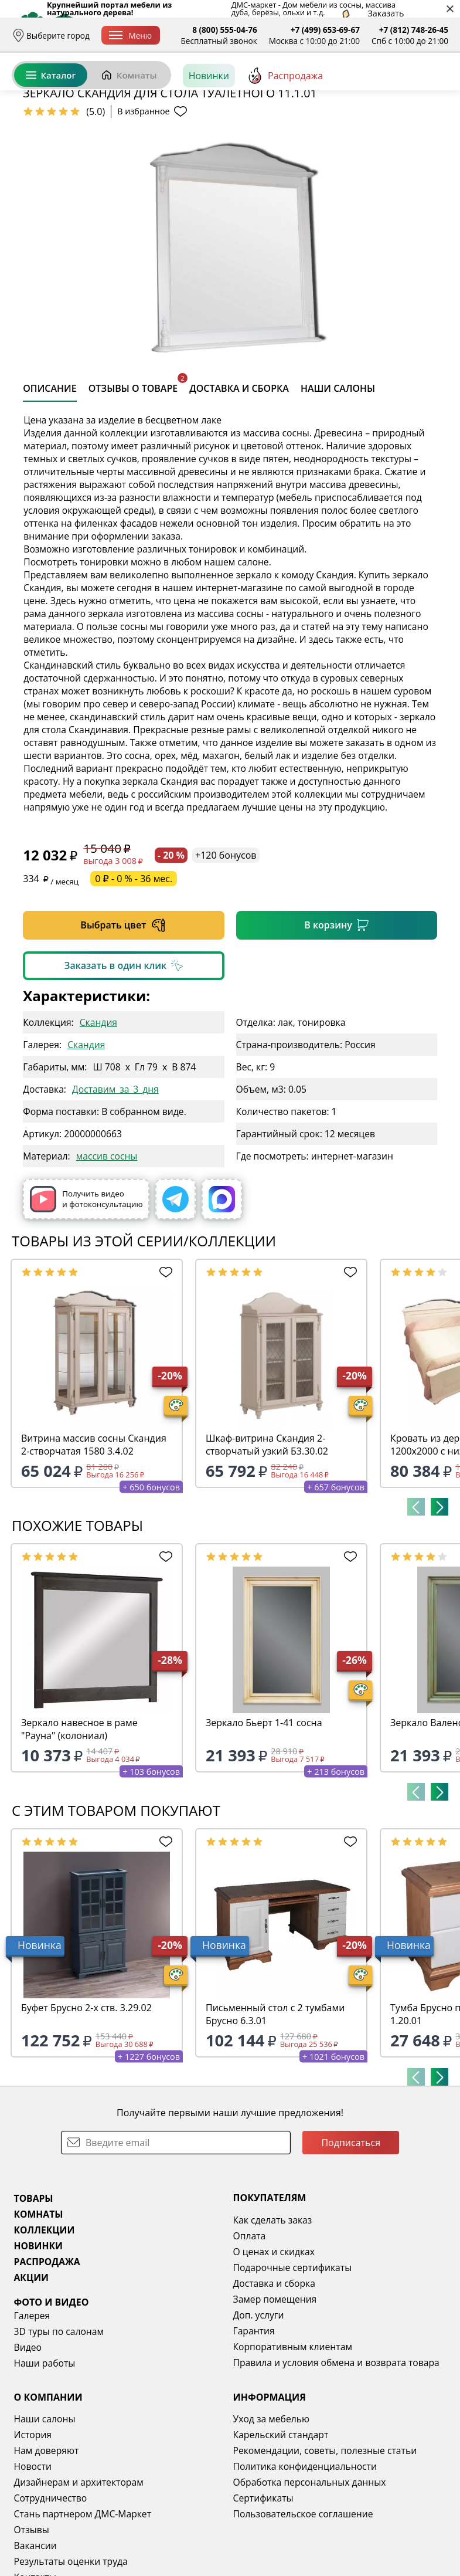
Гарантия (254, 2421)
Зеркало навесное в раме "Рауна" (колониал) (79, 1819)
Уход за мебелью (271, 2509)
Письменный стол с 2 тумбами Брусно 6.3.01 (275, 2104)
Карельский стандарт (281, 2525)
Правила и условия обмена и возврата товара (336, 2452)
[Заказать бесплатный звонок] (394, 128)
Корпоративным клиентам (292, 2437)
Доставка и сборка (274, 2373)
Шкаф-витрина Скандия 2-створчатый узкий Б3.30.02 (267, 1535)
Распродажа (285, 128)
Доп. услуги (258, 2405)
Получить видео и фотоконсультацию (86, 1289)
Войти (331, 87)
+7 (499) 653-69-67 (325, 29)
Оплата (249, 2326)
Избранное (378, 87)
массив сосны (107, 1246)
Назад (41, 154)
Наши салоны (45, 2509)
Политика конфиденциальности (305, 2556)
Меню (130, 35)
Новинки (209, 128)
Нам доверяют (46, 2540)
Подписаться (350, 2232)
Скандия (98, 1112)
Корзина (431, 87)
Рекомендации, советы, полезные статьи (325, 2540)
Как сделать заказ (272, 2310)
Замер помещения (275, 2389)
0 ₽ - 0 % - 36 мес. (133, 968)
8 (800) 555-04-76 (224, 29)
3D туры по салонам (59, 2421)
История (33, 2525)
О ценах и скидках (274, 2342)
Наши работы (45, 2453)
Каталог (51, 128)
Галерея (32, 2405)
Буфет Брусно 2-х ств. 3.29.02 (86, 2098)
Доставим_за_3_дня (115, 1179)
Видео (28, 2437)
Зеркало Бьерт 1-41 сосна (264, 1812)
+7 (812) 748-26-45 (413, 29)
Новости (33, 2556)
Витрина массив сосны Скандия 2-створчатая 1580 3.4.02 (93, 1535)
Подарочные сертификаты (292, 2357)
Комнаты (128, 128)
